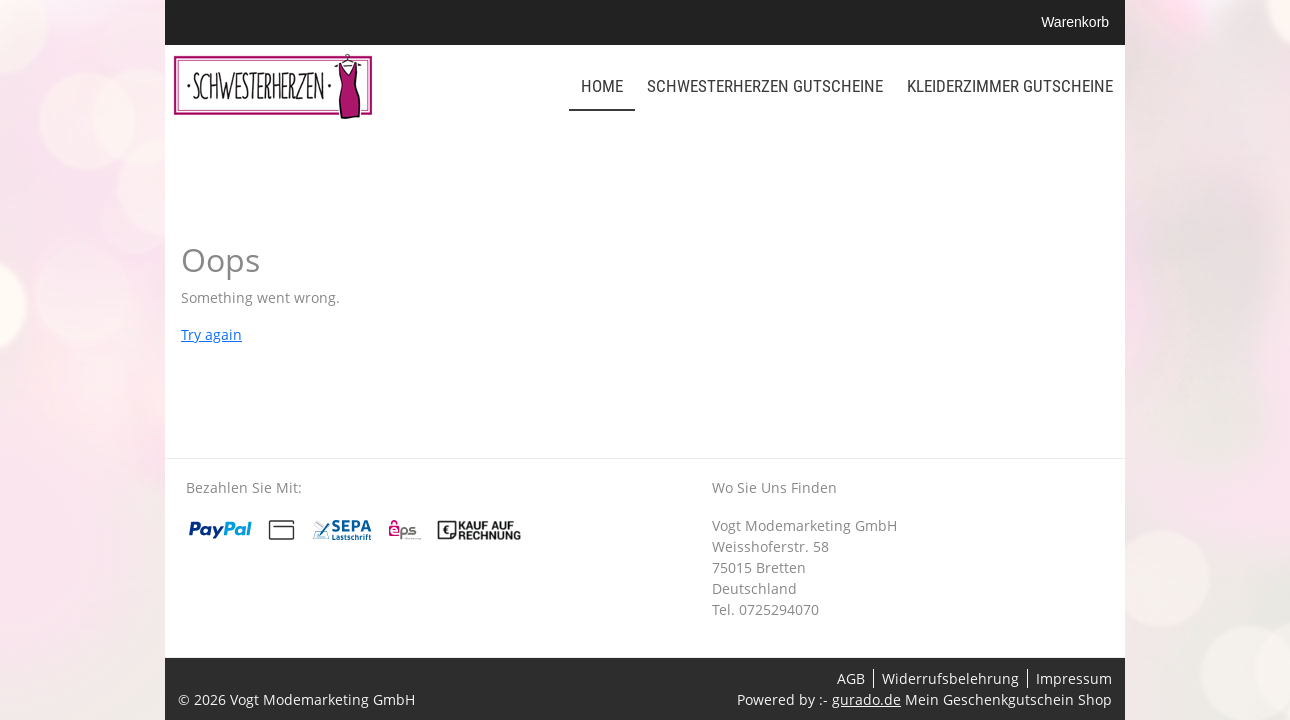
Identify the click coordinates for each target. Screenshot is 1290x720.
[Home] (602, 87)
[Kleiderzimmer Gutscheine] (1010, 87)
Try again (211, 334)
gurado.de (866, 699)
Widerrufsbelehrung (950, 678)
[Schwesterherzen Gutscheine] (765, 87)
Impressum (1074, 678)
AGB (851, 678)
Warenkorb (1077, 22)
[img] (273, 86)
